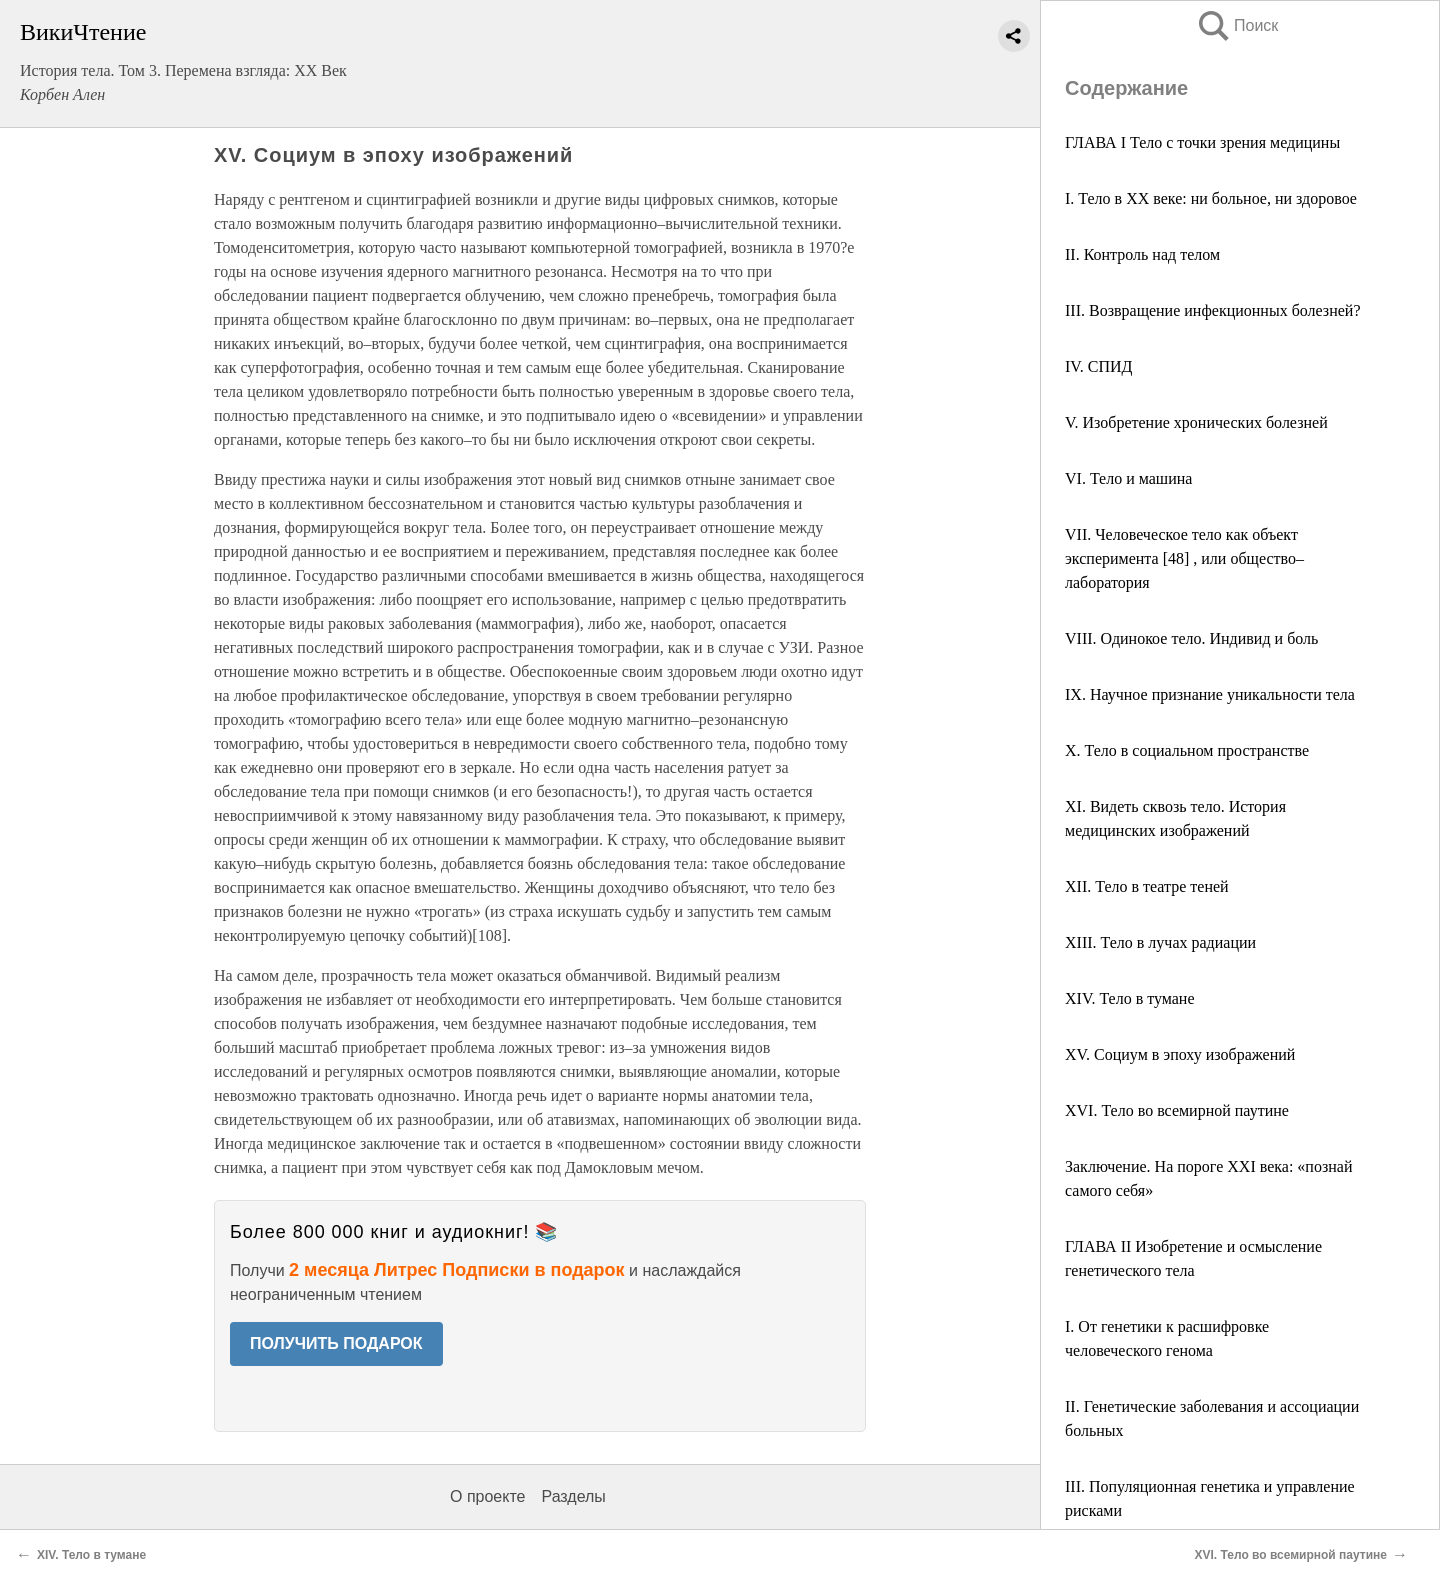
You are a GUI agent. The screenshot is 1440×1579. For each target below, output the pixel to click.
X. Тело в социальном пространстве (1187, 750)
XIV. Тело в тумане (1130, 998)
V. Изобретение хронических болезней (1196, 422)
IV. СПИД (1099, 366)
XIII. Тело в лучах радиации (1160, 942)
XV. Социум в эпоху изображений (1180, 1054)
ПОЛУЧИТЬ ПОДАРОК (336, 1343)
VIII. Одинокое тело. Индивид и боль (1191, 638)
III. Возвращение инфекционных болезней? (1213, 310)
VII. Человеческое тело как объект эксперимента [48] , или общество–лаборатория (1184, 558)
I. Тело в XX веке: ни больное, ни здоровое (1211, 198)
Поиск (1237, 25)
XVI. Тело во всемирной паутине (1177, 1110)
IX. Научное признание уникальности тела (1210, 694)
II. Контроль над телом (1142, 254)
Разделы (573, 1496)
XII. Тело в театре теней (1147, 886)
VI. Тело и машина (1128, 478)
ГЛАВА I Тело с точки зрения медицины (1202, 142)
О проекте (487, 1496)
